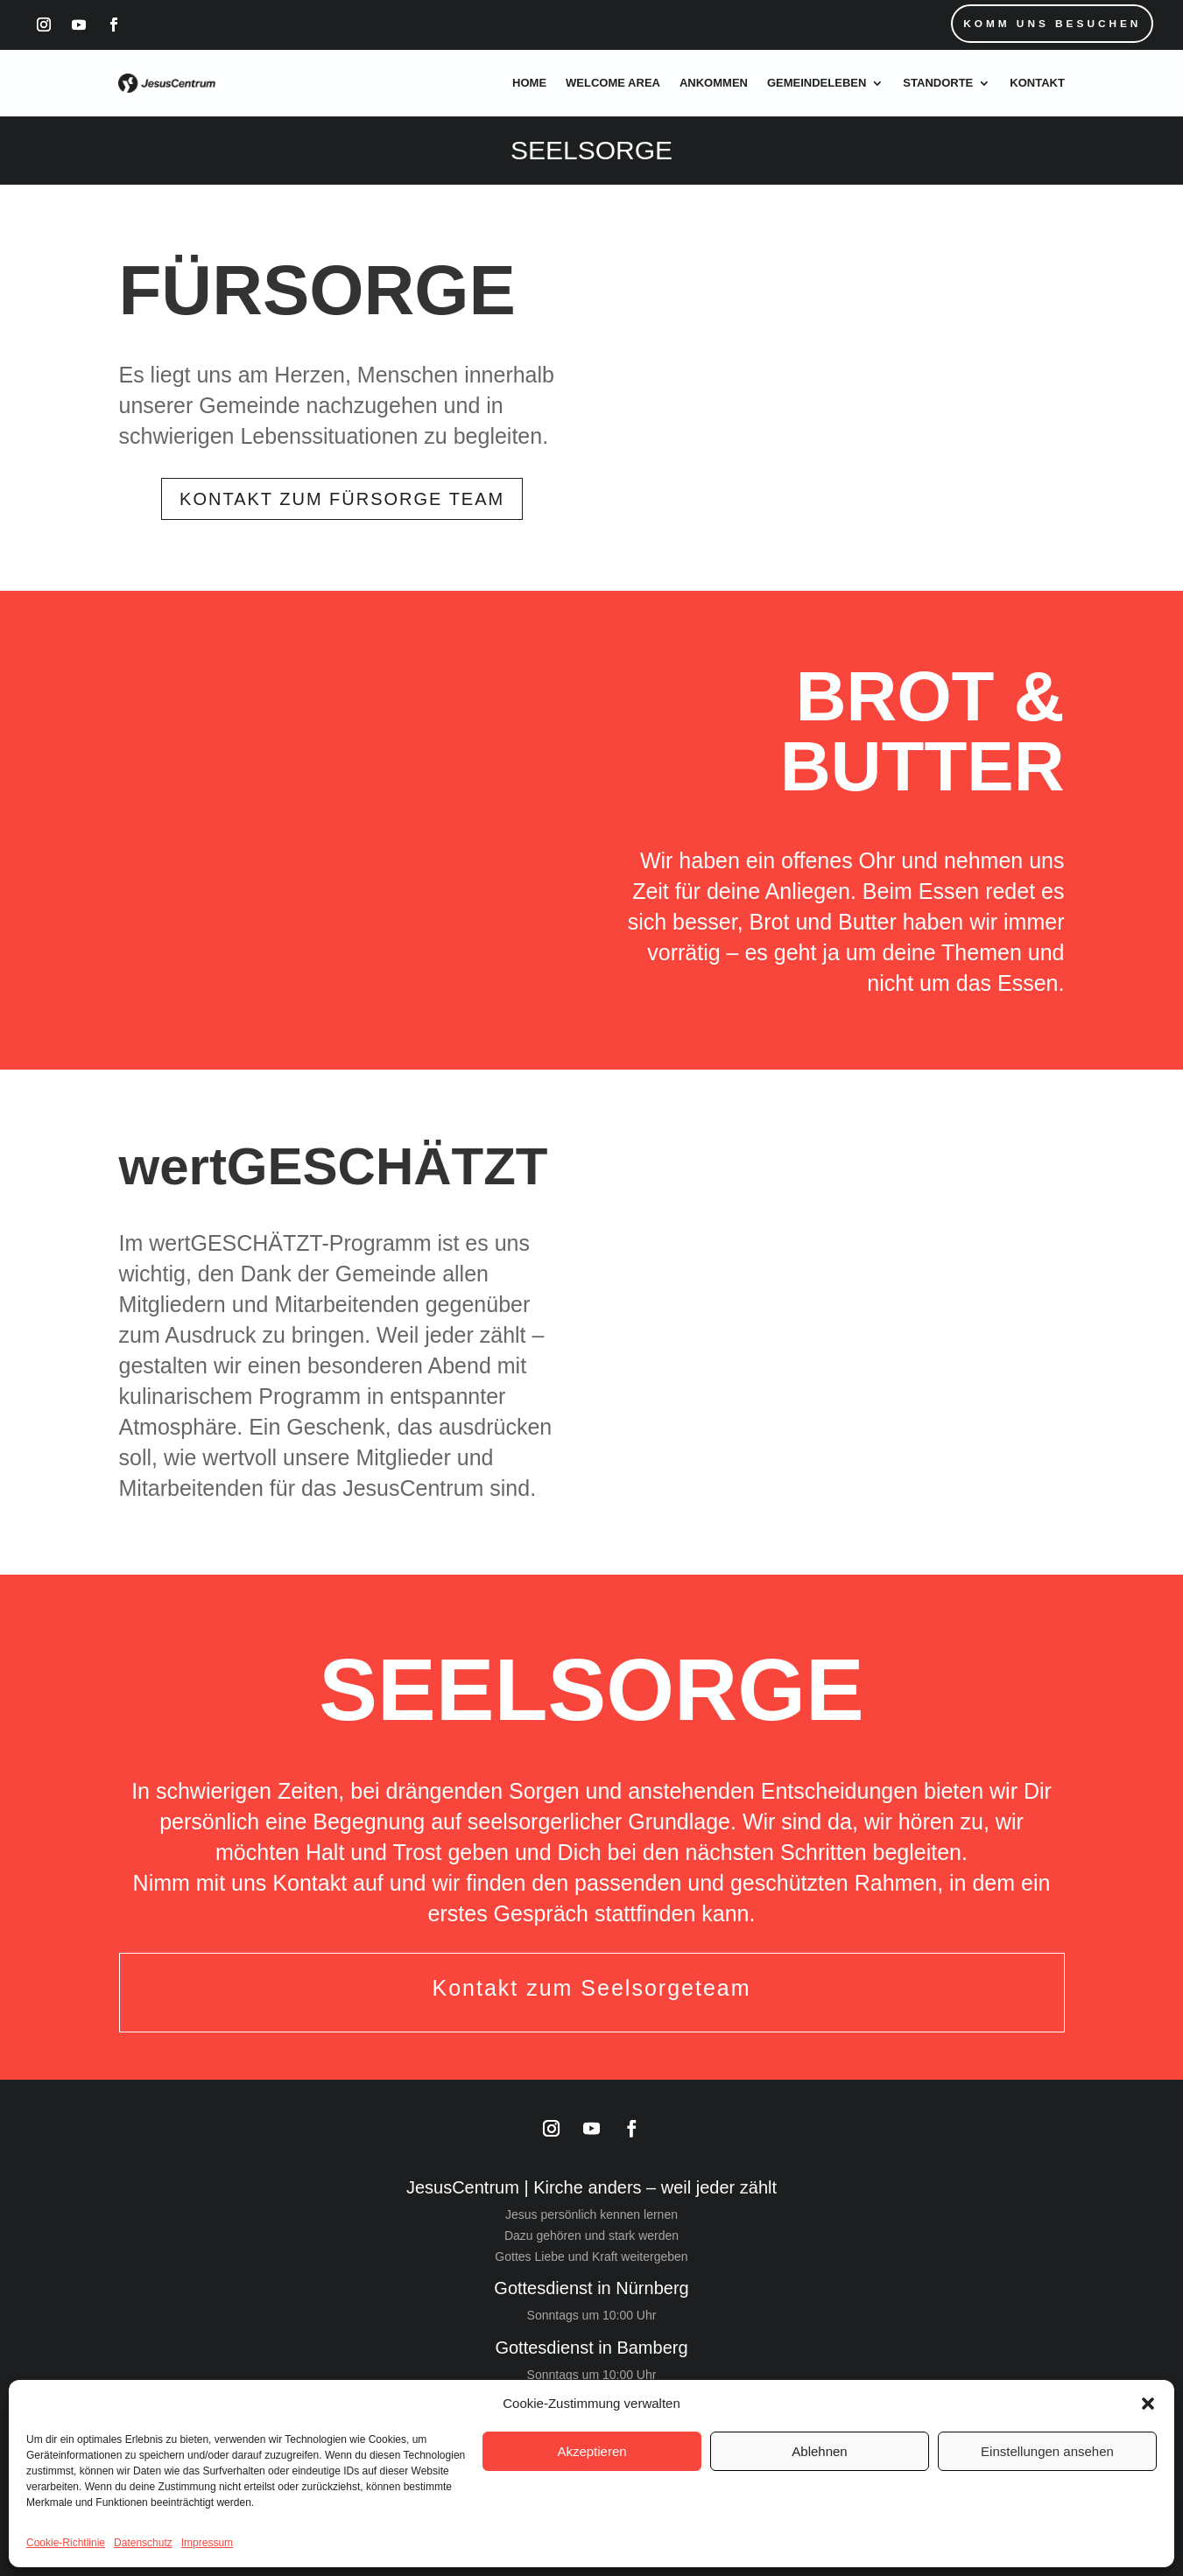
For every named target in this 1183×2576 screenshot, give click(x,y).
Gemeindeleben (816, 82)
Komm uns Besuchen (1051, 24)
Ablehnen (819, 2451)
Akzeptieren (591, 2451)
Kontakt (1037, 82)
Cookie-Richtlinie (65, 2543)
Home (529, 82)
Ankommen (714, 82)
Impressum (207, 2543)
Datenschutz (143, 2543)
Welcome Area (613, 82)
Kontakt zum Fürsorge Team (342, 499)
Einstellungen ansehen (1047, 2451)
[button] (1148, 2403)
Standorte (938, 82)
